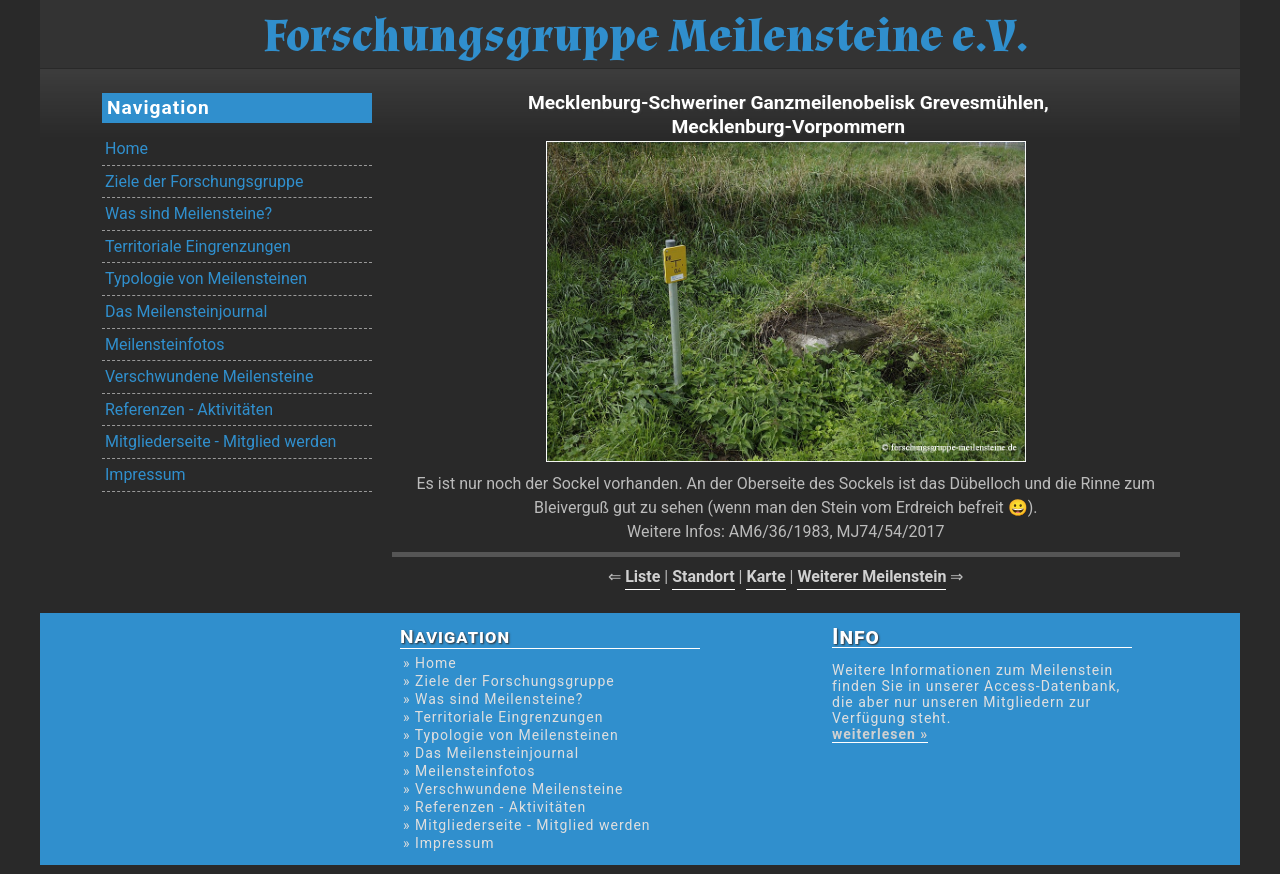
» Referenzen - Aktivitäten (494, 807)
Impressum (145, 474)
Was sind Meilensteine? (188, 213)
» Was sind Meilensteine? (493, 699)
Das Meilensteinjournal (186, 311)
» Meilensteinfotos (469, 771)
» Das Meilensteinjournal (491, 753)
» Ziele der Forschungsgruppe (509, 681)
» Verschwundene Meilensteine (513, 789)
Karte (765, 576)
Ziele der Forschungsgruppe (204, 181)
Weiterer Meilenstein (871, 576)
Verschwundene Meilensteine (209, 376)
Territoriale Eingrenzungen (198, 246)
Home (126, 148)
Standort (703, 576)
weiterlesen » (880, 734)
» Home (430, 663)
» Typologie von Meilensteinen (511, 735)
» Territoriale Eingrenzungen (503, 717)
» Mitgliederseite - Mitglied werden (527, 825)
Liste (642, 576)
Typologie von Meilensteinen (206, 278)
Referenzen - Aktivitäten (189, 409)
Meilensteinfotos (164, 344)
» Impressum (448, 843)
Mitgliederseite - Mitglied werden (220, 441)
